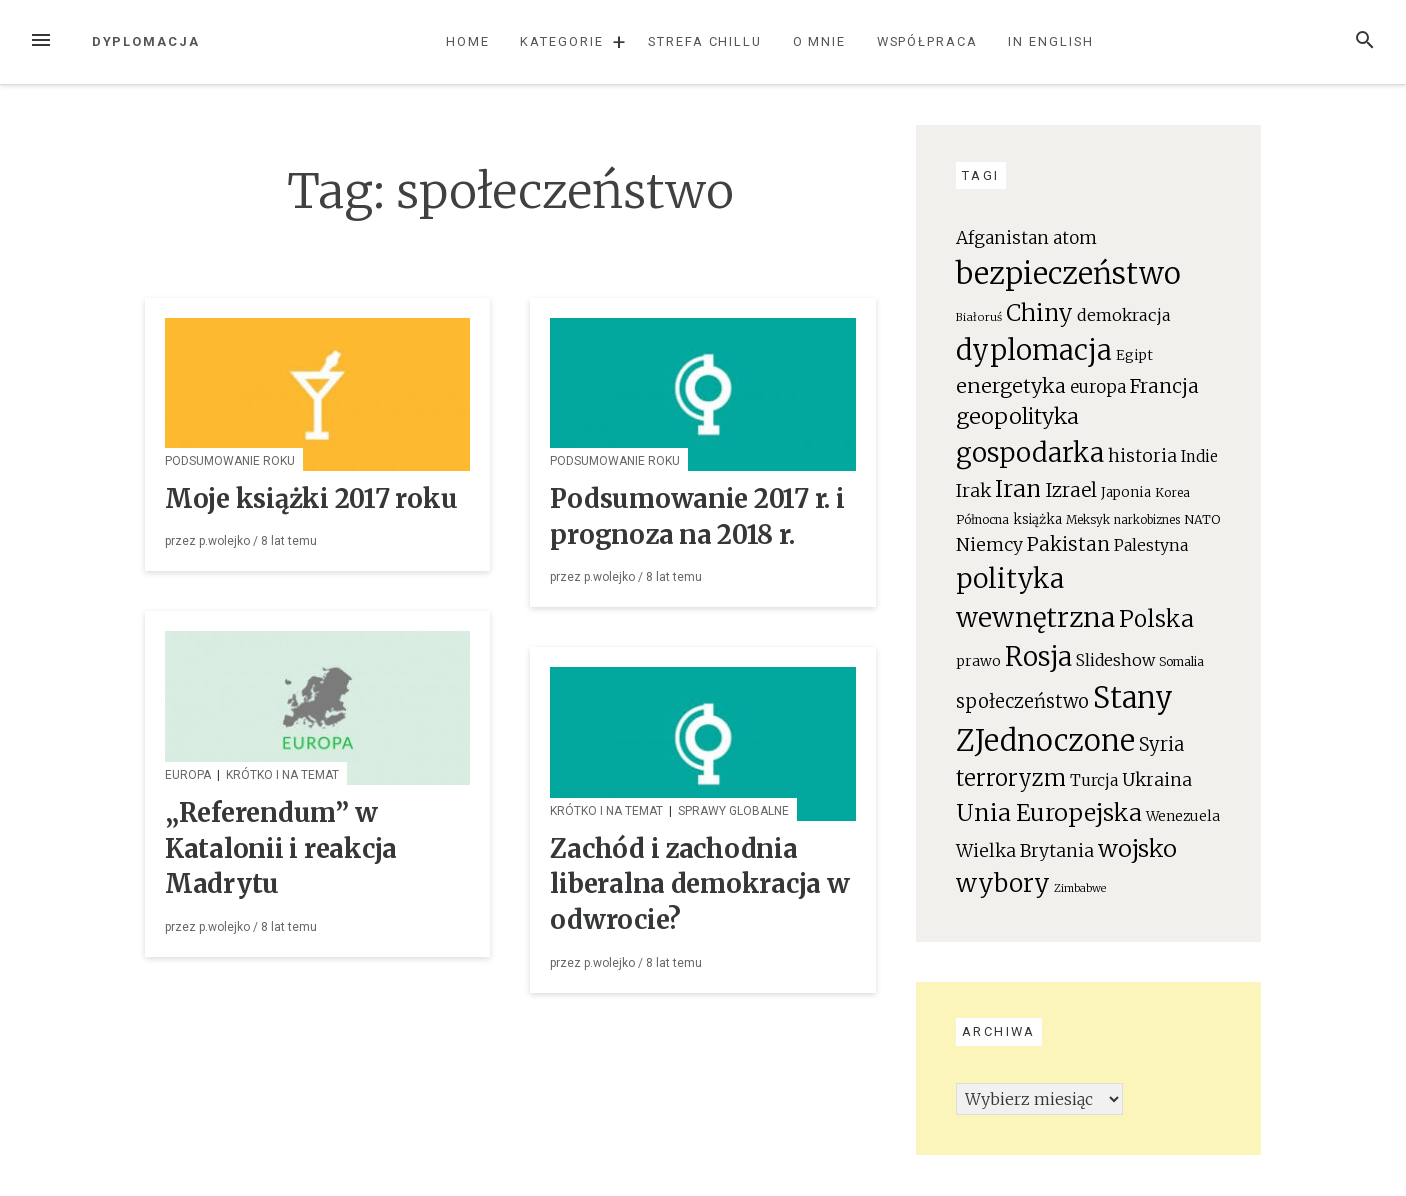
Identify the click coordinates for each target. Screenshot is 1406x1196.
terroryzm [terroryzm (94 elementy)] (1011, 778)
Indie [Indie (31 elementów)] (1199, 456)
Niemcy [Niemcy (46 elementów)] (989, 545)
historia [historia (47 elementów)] (1142, 456)
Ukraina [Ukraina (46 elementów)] (1157, 780)
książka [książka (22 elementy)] (1037, 519)
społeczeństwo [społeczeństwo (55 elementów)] (1022, 701)
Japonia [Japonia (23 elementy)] (1126, 492)
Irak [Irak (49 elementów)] (973, 490)
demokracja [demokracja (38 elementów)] (1124, 315)
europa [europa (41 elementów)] (1098, 387)
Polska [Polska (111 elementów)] (1156, 619)
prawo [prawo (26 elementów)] (978, 661)
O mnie (820, 41)
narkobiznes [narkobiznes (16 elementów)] (1147, 520)
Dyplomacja (146, 41)
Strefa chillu (705, 41)
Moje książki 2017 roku (311, 499)
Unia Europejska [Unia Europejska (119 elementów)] (1049, 812)
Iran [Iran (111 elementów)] (1018, 489)
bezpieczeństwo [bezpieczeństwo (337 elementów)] (1068, 273)
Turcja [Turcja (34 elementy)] (1094, 780)
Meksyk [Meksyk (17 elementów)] (1088, 519)
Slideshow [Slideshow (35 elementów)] (1115, 660)
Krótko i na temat (282, 775)
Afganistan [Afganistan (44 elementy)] (1002, 238)
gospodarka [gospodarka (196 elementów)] (1030, 452)
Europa (188, 775)
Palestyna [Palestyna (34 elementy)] (1151, 545)
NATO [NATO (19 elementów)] (1202, 519)
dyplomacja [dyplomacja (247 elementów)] (1034, 350)
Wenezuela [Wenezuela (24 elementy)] (1183, 816)
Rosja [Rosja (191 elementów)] (1038, 657)
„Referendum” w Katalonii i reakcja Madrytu (281, 849)
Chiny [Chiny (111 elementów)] (1039, 313)
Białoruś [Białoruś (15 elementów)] (979, 317)
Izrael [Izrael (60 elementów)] (1071, 490)
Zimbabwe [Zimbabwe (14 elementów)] (1080, 888)
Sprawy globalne (733, 811)
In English (1050, 41)
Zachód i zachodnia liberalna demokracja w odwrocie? (699, 885)
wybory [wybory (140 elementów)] (1003, 883)
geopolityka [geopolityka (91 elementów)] (1017, 416)
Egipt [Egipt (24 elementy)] (1134, 355)
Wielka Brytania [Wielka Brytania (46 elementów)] (1025, 851)
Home (468, 41)
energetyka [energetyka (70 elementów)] (1011, 385)
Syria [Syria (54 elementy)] (1161, 744)
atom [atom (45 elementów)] (1075, 238)
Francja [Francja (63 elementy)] (1164, 386)
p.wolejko (224, 541)
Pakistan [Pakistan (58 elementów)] (1068, 544)
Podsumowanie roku (230, 461)
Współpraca (927, 41)
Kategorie (561, 41)
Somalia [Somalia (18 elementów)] (1181, 661)
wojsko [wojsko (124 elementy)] (1137, 848)
